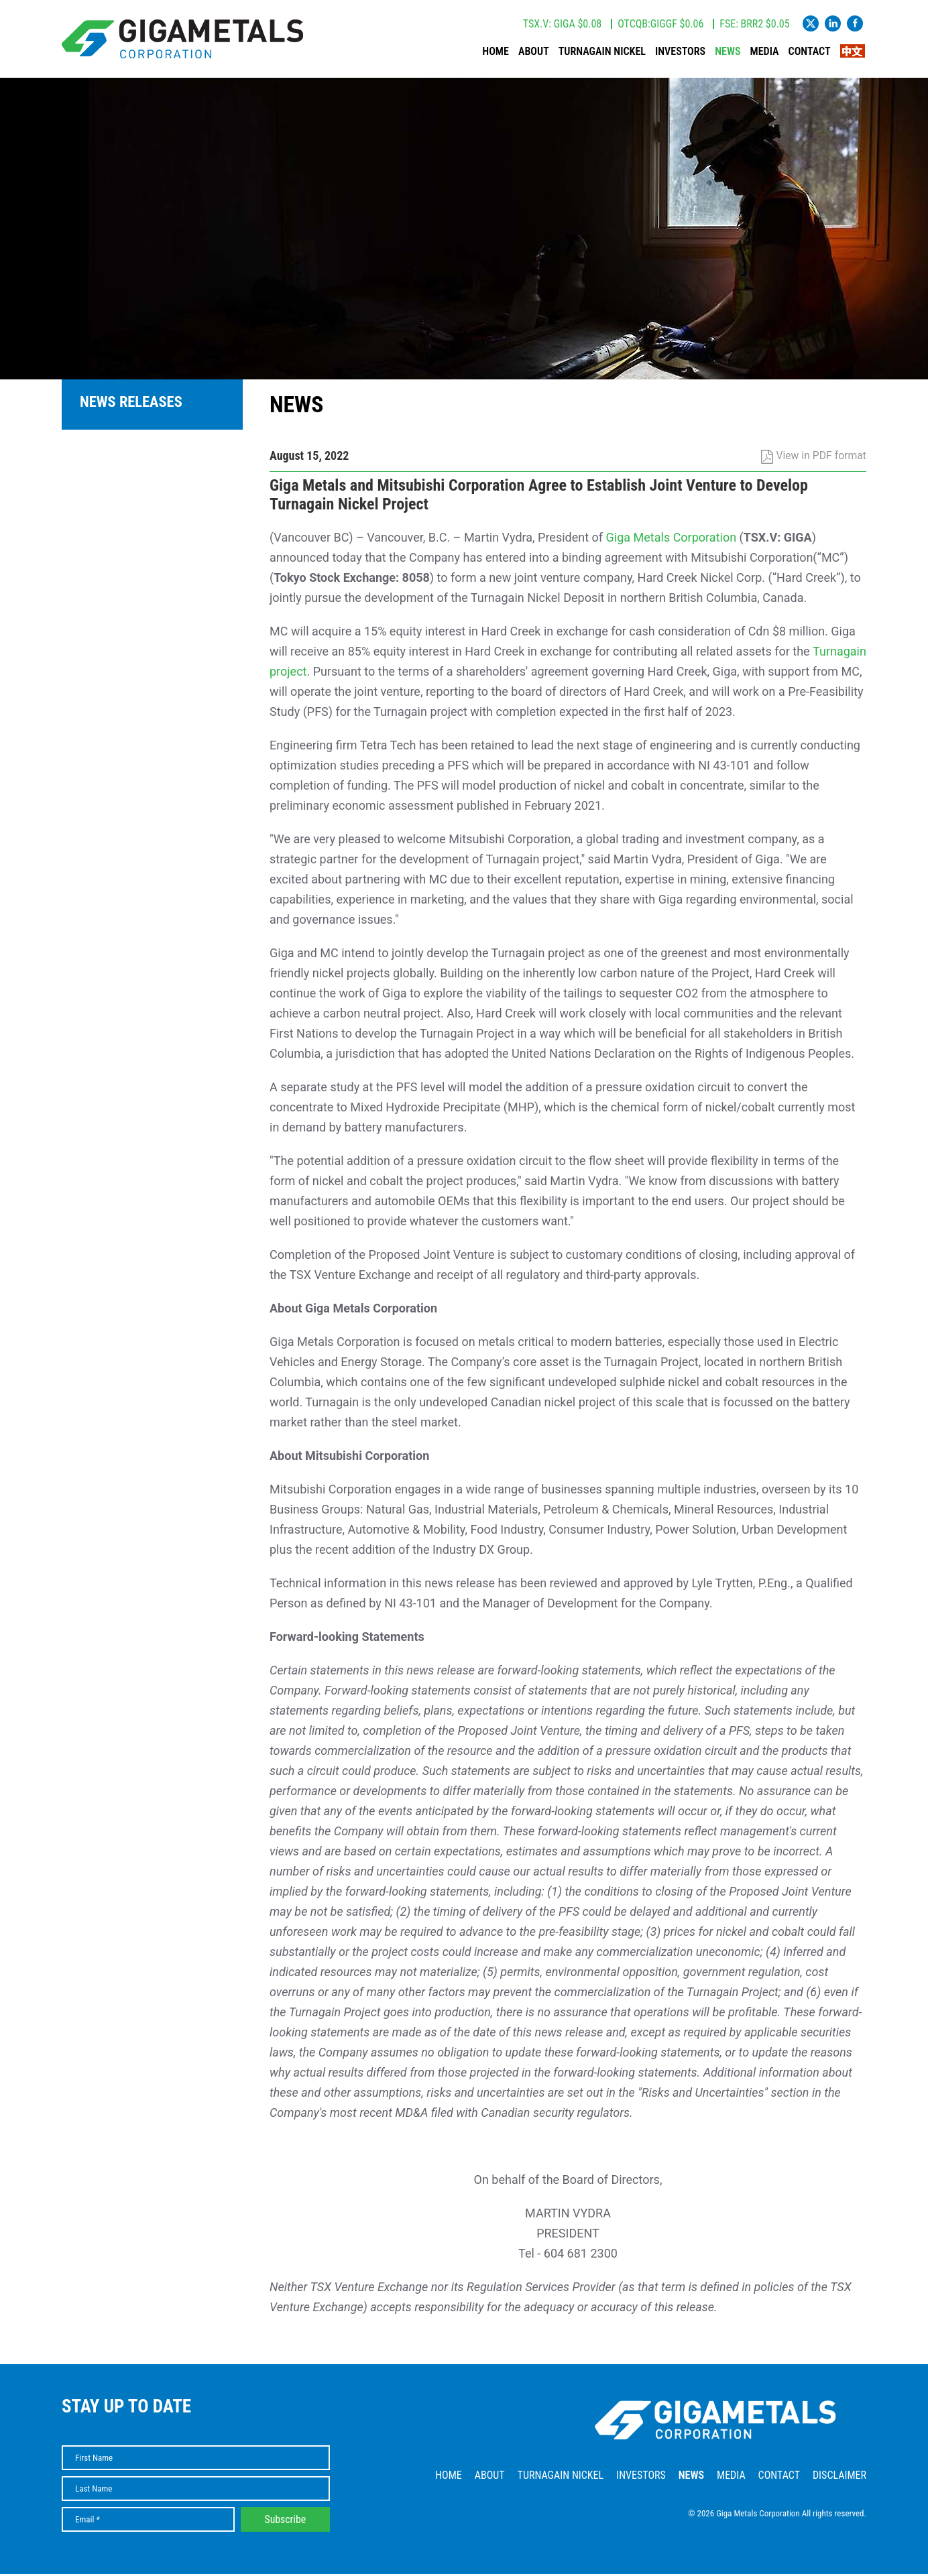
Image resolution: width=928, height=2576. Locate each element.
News (727, 52)
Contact (810, 52)
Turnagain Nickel (602, 52)
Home (496, 52)
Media (764, 52)
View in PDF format (813, 457)
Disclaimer (839, 2477)
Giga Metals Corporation (671, 539)
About (534, 52)
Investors (680, 52)
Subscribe (285, 2521)
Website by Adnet (836, 2535)
